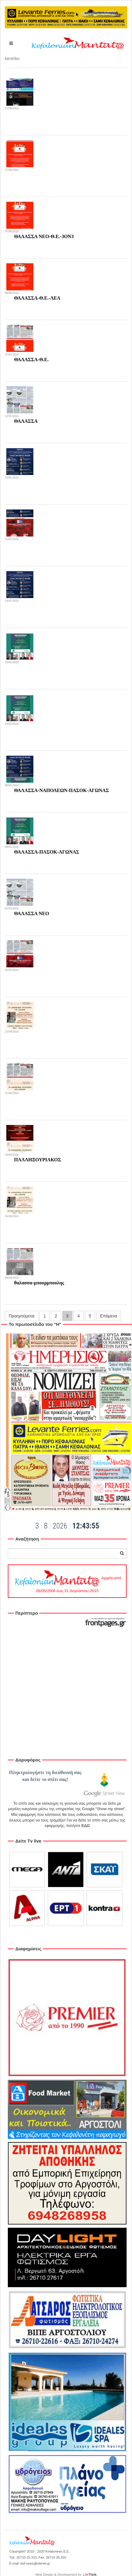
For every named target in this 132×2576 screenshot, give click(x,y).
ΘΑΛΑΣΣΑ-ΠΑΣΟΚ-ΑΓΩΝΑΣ (46, 851)
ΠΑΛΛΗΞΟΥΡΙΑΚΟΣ (37, 1159)
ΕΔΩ (85, 1825)
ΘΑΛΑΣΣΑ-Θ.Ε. (31, 359)
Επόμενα (108, 1316)
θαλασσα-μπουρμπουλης (39, 1282)
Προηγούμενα (22, 1316)
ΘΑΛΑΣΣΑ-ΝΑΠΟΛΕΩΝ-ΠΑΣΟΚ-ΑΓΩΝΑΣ (61, 790)
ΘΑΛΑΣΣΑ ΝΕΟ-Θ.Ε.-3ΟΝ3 (44, 236)
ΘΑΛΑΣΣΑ (26, 421)
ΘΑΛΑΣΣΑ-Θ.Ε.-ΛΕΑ (37, 298)
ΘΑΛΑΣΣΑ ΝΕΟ (31, 913)
